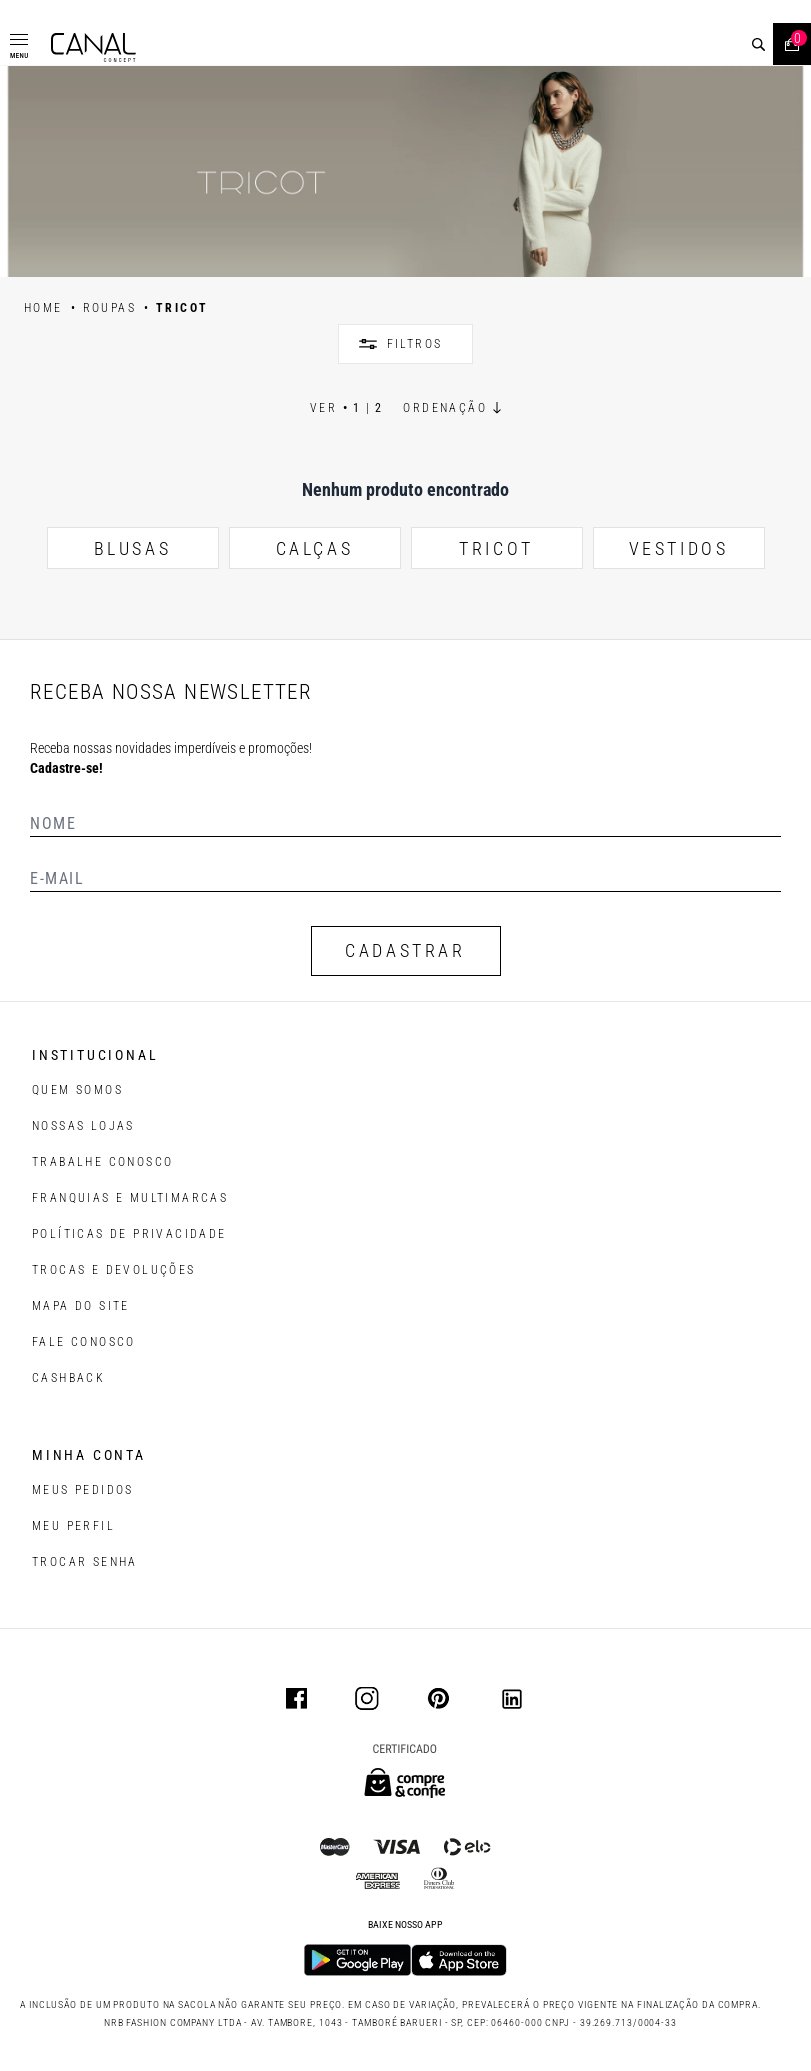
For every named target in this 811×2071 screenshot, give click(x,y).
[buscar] (758, 44)
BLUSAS (133, 548)
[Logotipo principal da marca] (93, 47)
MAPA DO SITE (81, 1306)
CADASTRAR (405, 950)
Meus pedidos (83, 1490)
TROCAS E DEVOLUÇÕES (114, 1270)
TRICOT (496, 548)
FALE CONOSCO (84, 1342)
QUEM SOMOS (77, 1090)
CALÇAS (315, 548)
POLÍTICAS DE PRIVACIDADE (129, 1234)
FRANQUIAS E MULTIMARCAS (130, 1198)
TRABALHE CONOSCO (102, 1162)
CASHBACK (68, 1378)
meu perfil (73, 1526)
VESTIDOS (679, 548)
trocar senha (85, 1562)
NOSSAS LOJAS (83, 1126)
